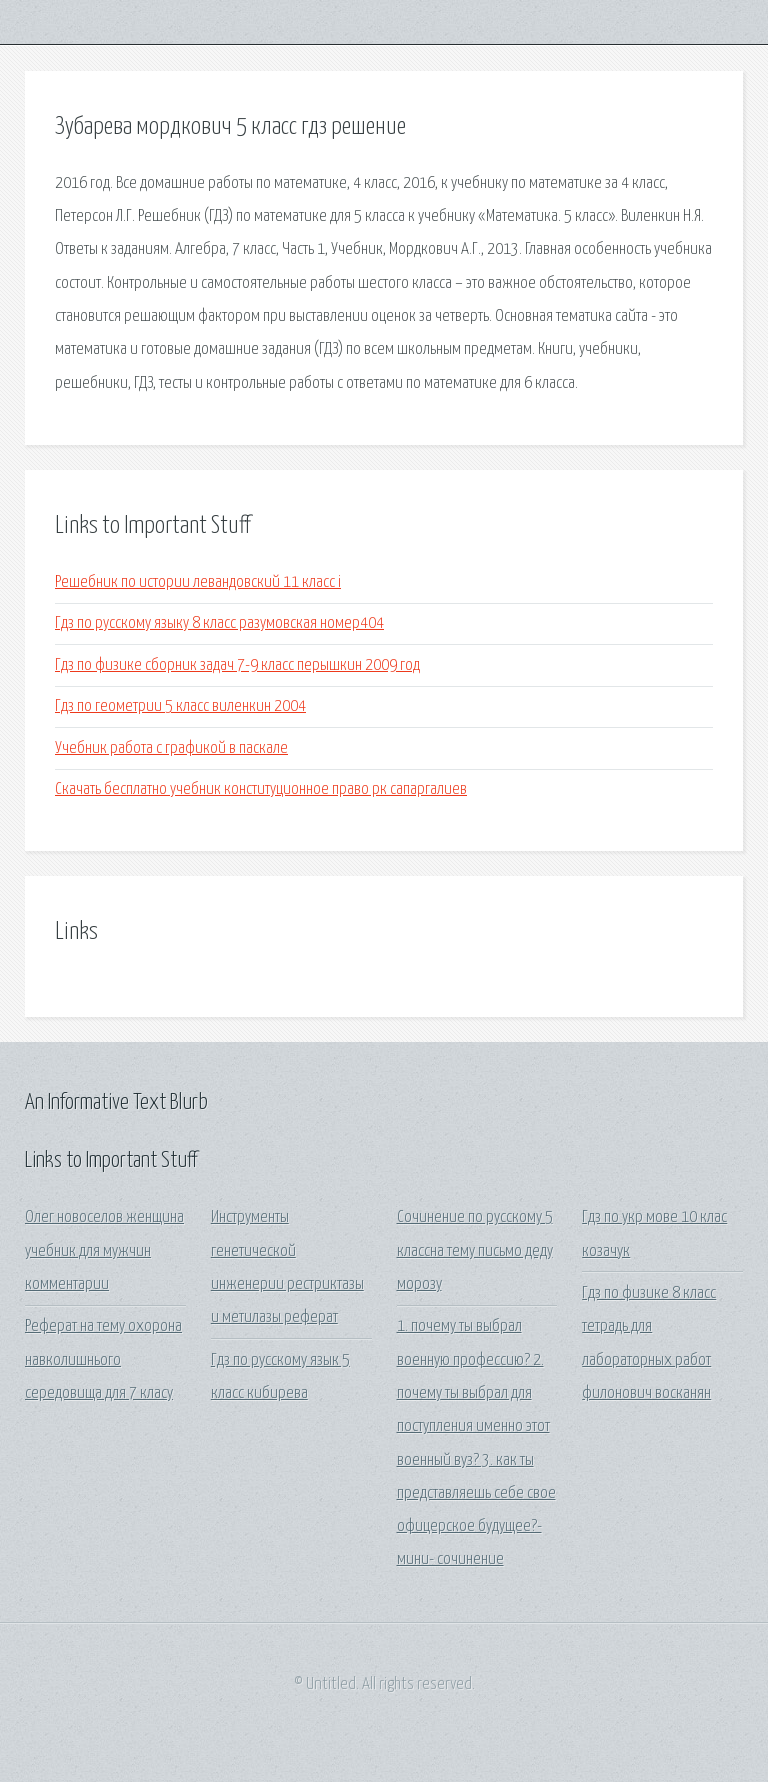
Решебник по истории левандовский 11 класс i (198, 582)
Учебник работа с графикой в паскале (171, 748)
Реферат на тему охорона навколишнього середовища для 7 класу (103, 1360)
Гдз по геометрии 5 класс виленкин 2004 (180, 706)
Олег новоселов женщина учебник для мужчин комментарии (104, 1251)
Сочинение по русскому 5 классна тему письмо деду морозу (475, 1251)
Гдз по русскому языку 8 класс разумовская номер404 (219, 623)
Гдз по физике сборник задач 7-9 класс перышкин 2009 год (237, 665)
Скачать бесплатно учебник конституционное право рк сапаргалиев (261, 789)
